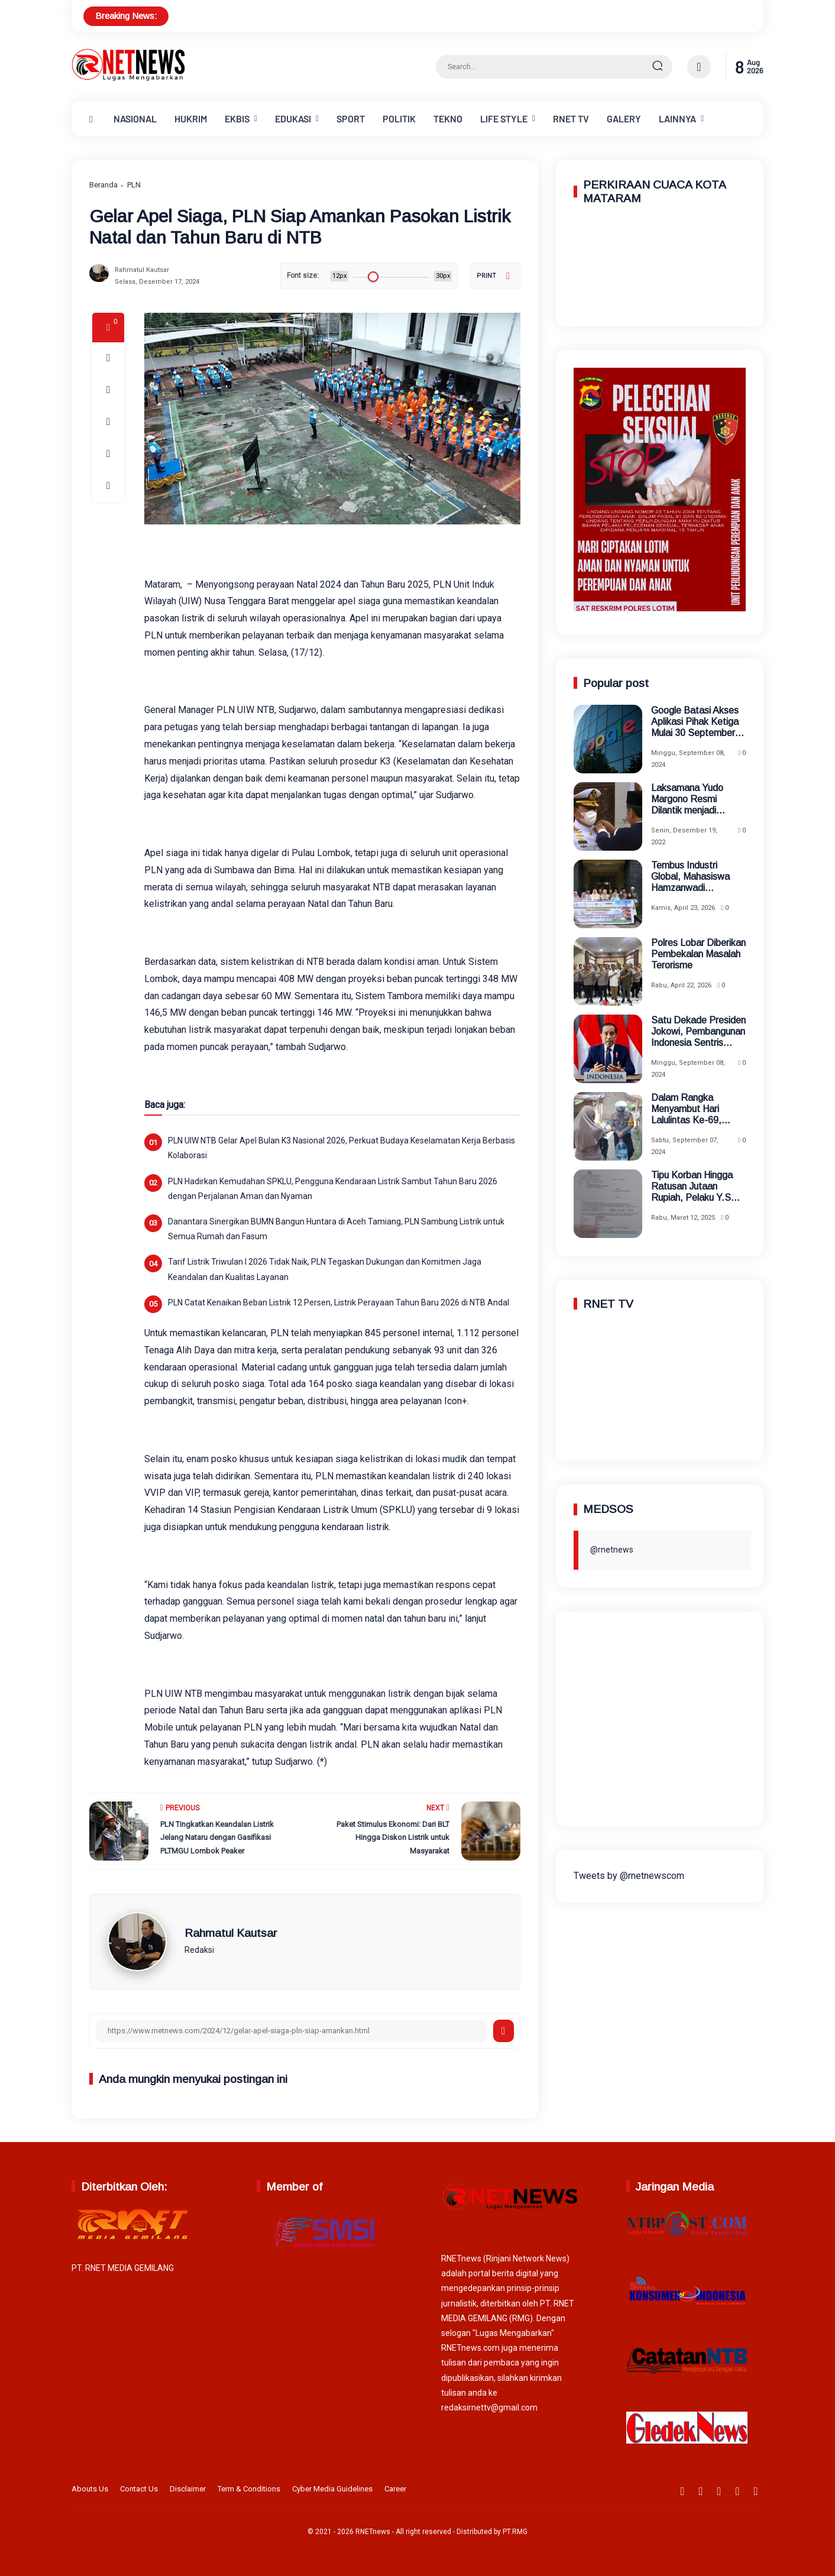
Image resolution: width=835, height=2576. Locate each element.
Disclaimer (188, 2488)
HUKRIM (190, 118)
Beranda (103, 184)
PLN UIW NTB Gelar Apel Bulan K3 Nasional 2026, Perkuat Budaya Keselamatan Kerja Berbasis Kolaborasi (341, 1148)
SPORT (350, 118)
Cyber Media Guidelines (332, 2488)
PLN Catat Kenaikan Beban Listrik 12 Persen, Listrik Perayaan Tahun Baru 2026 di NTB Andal (338, 1302)
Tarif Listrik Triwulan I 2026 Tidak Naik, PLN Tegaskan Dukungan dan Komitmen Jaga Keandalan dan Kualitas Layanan (324, 1269)
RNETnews (372, 2532)
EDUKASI (293, 118)
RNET (571, 118)
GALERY (624, 118)
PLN (134, 184)
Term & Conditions (249, 2488)
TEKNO (447, 118)
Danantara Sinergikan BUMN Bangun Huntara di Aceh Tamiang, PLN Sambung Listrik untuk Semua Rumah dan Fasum (336, 1229)
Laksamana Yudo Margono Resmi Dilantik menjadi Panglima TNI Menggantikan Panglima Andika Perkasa (687, 799)
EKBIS (237, 118)
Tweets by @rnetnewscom (629, 1875)
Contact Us (139, 2488)
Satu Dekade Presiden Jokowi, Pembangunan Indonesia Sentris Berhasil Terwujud (698, 1032)
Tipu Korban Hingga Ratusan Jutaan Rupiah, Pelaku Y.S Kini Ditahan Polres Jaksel (692, 1187)
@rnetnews (611, 1549)
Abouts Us (90, 2488)
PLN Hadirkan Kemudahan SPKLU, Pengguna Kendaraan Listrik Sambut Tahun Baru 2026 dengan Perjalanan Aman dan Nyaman (332, 1189)
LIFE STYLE (503, 118)
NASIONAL (135, 118)
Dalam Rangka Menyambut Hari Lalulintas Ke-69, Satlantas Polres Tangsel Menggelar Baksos (690, 1109)
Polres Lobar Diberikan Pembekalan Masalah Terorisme (698, 954)
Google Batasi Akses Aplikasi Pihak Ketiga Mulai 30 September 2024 (695, 722)
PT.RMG (515, 2532)
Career (395, 2488)
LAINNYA (677, 118)
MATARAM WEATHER (660, 264)
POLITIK (399, 118)
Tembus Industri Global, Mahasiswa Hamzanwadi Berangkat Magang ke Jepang (697, 877)
